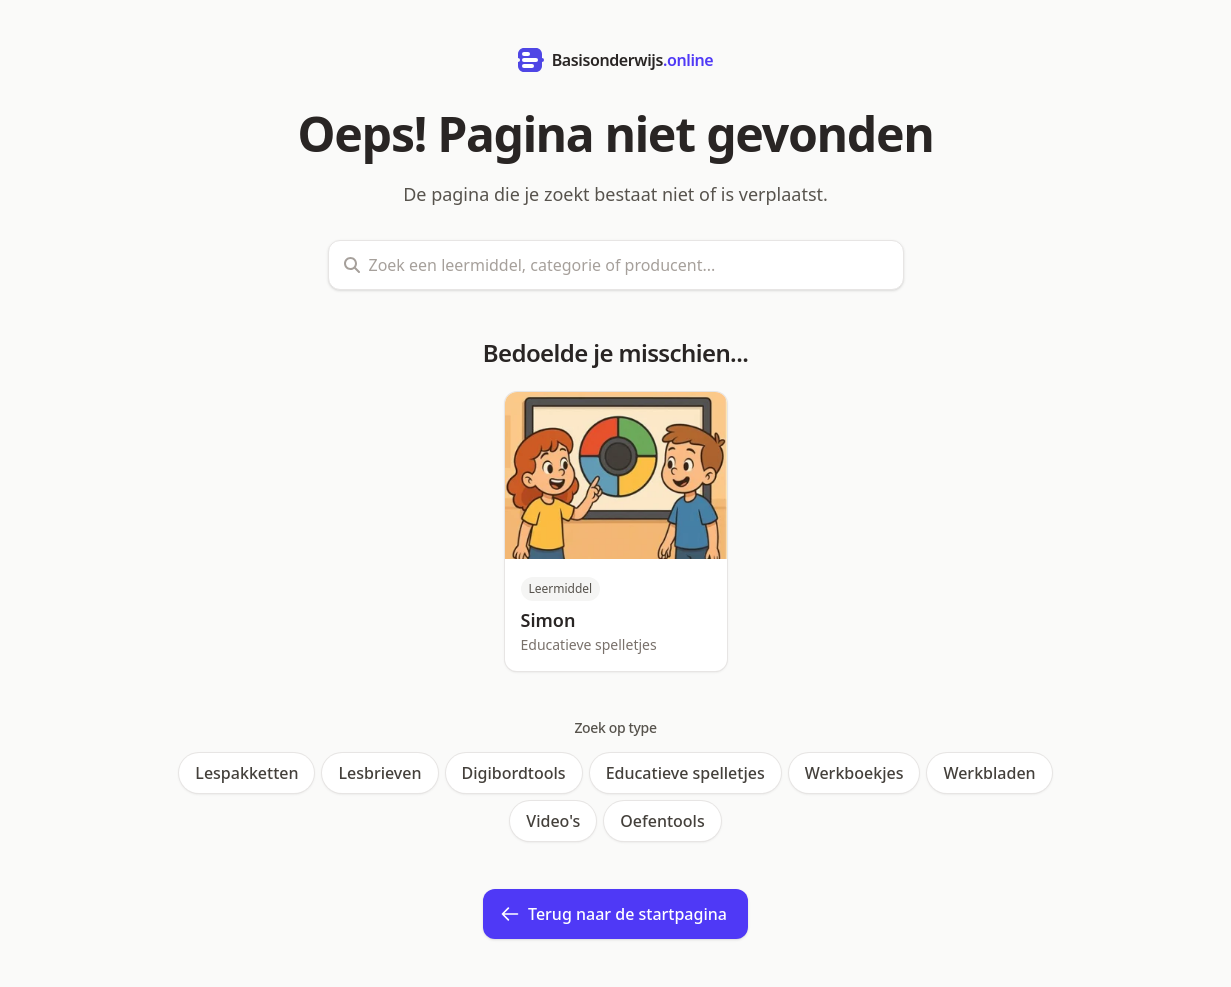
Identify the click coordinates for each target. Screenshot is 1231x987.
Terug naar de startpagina (613, 914)
